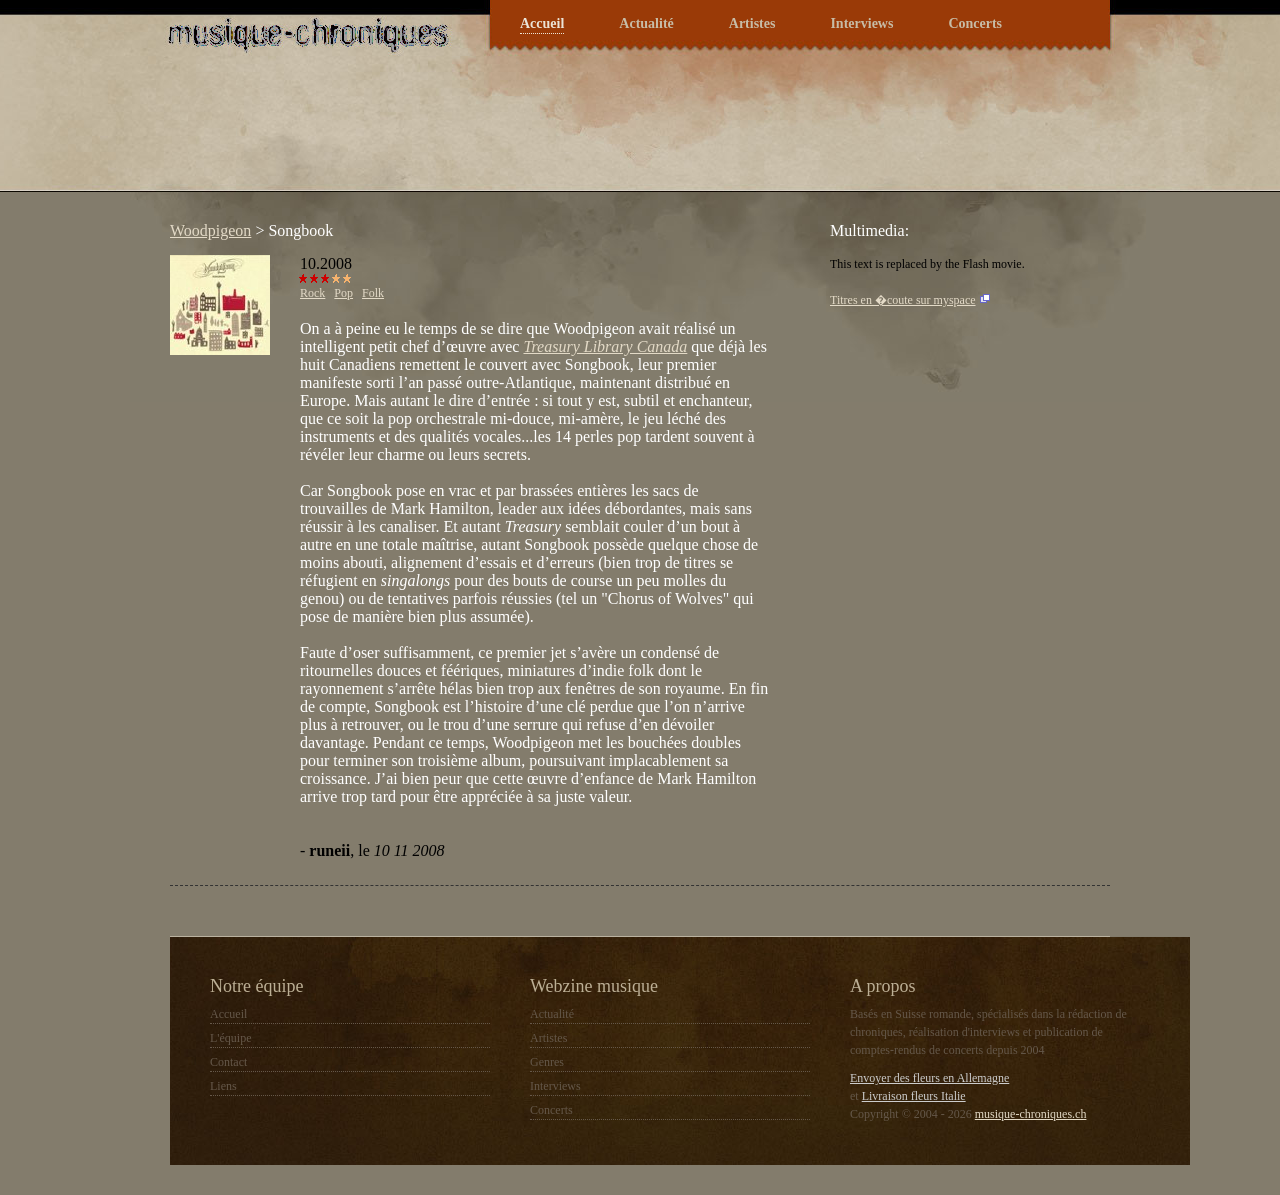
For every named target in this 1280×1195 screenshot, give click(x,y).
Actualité (646, 23)
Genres (547, 1062)
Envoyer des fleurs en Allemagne (929, 1078)
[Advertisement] (524, 134)
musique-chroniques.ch (1031, 1114)
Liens (223, 1086)
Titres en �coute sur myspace (903, 300)
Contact (228, 1062)
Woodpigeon (210, 230)
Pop (343, 293)
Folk (373, 293)
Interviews (861, 23)
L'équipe (230, 1038)
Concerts (975, 23)
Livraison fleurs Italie (914, 1096)
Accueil (542, 23)
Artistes (752, 23)
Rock (312, 293)
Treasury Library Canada (605, 346)
